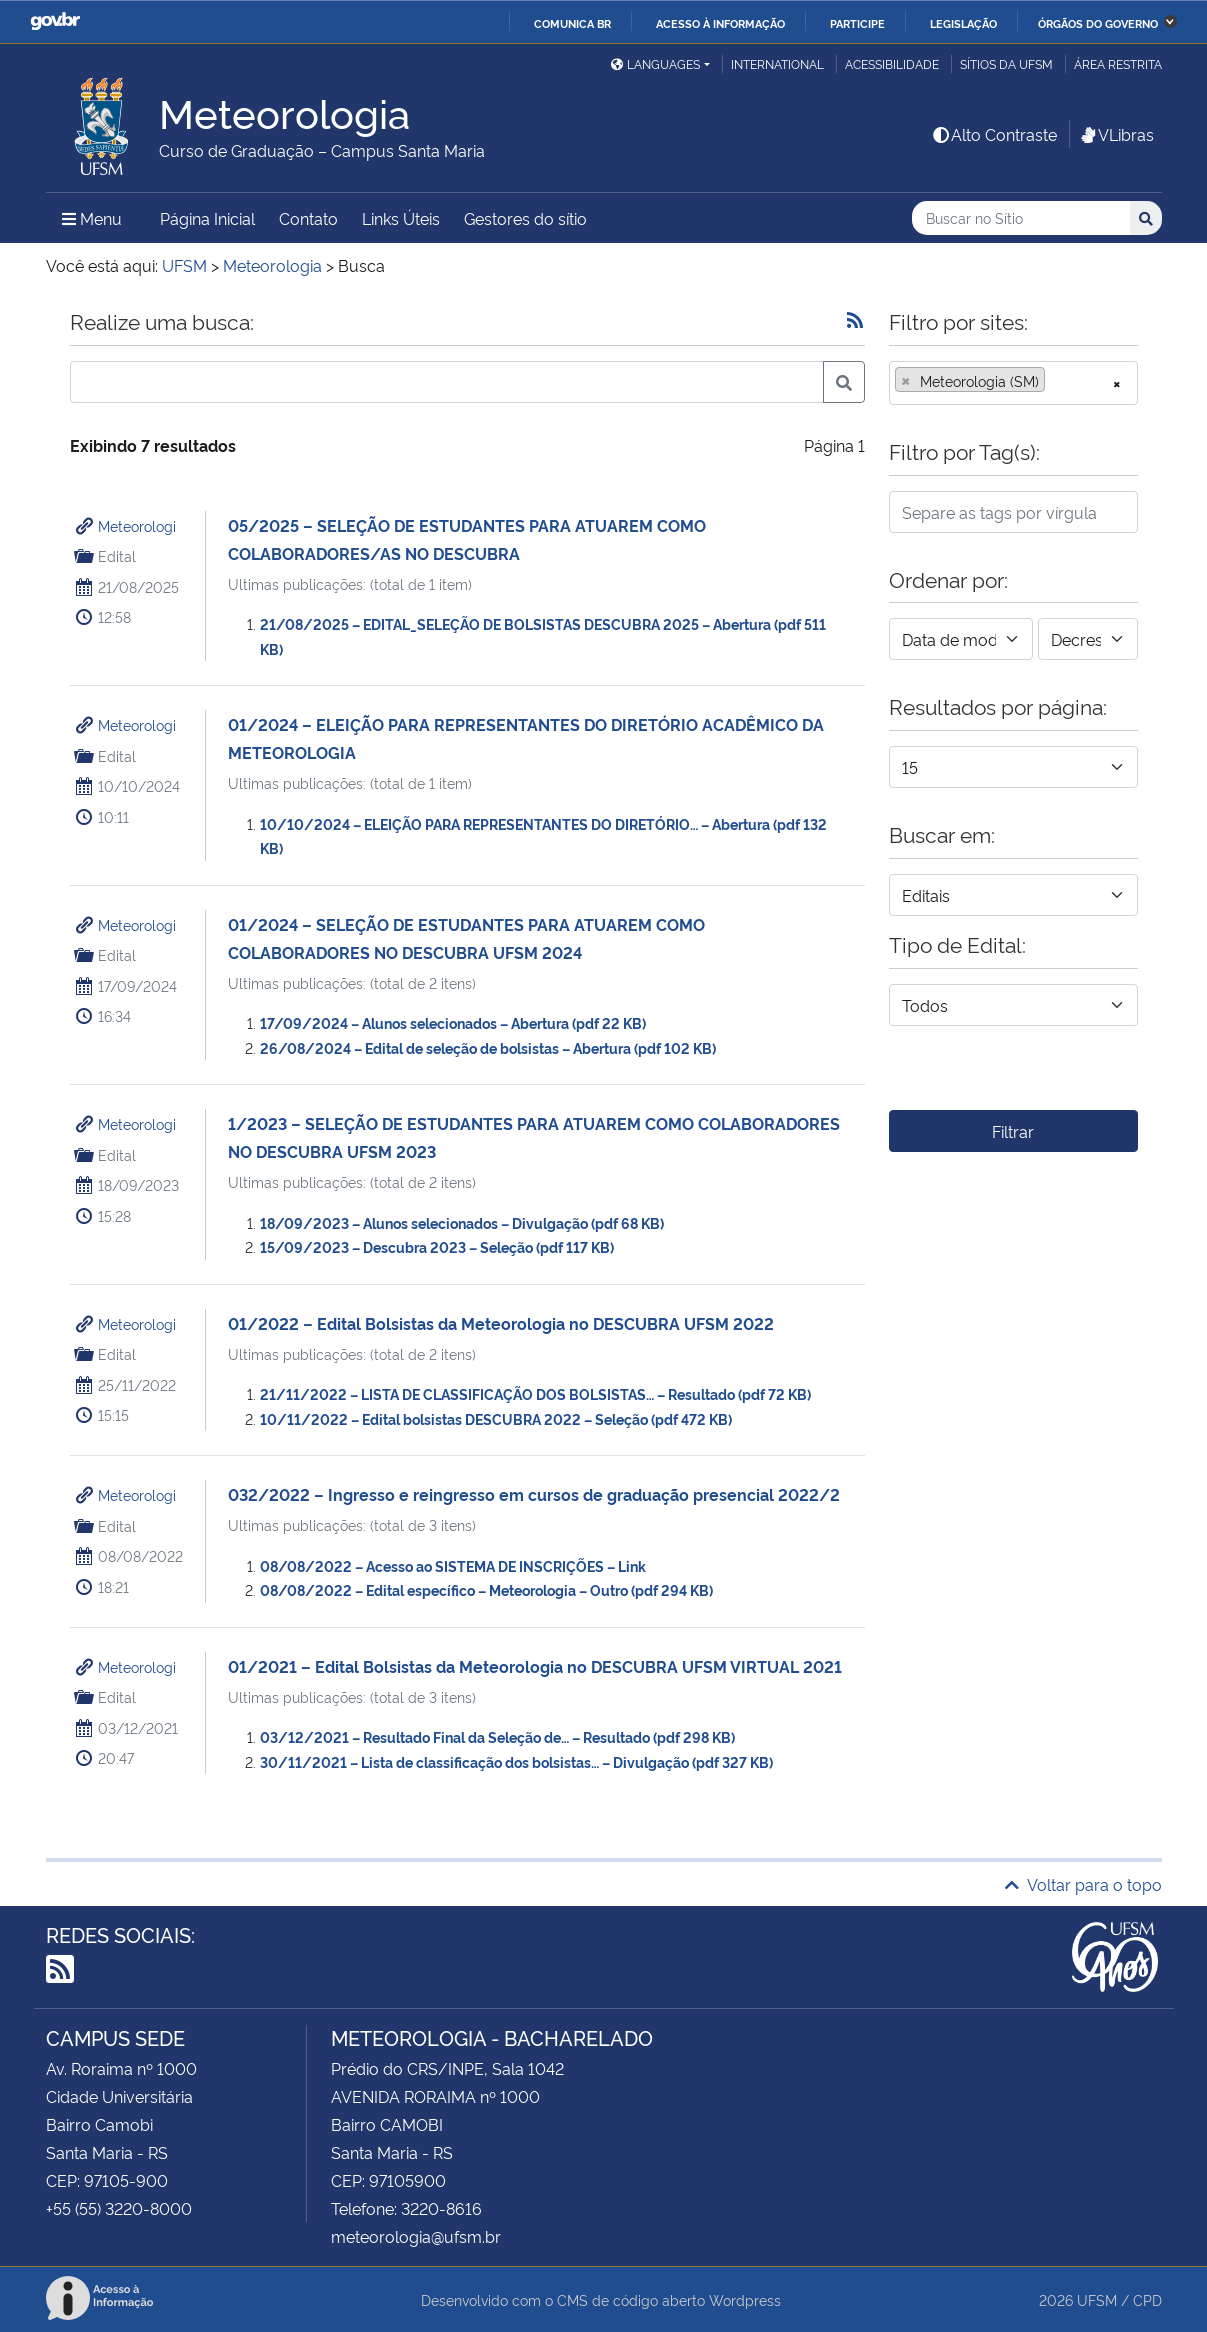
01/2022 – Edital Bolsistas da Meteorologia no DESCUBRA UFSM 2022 (501, 1323)
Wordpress (745, 2299)
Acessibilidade (892, 63)
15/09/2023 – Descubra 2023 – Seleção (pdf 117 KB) (437, 1246)
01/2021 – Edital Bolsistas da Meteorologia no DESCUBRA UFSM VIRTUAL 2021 (535, 1666)
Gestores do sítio (525, 218)
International (777, 63)
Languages (655, 63)
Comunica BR (572, 23)
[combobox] (1013, 383)
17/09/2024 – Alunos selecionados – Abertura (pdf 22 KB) (453, 1022)
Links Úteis (401, 218)
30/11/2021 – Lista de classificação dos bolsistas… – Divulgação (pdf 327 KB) (516, 1761)
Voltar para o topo (1083, 1884)
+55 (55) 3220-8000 (119, 2208)
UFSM (1097, 2299)
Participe (857, 23)
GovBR (55, 21)
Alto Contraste (994, 134)
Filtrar (1013, 1131)
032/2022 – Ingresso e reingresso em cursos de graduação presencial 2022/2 (534, 1494)
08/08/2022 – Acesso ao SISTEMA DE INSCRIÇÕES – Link (453, 1565)
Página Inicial (207, 218)
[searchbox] (1056, 381)
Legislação (963, 23)
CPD (1147, 2299)
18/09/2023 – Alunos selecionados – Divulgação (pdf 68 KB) (462, 1222)
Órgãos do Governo (1098, 23)
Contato (308, 218)
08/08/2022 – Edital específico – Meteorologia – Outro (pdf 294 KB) (486, 1589)
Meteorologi (137, 525)
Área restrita (1118, 63)
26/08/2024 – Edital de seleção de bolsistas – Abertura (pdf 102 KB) (488, 1047)
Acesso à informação (720, 23)
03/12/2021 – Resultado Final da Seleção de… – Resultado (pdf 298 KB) (497, 1736)
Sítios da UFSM (1006, 63)
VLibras (1116, 134)
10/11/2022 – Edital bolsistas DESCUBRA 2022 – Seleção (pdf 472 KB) (496, 1418)
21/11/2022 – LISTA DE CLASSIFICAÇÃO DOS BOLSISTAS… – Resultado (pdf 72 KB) (535, 1393)
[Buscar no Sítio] (1021, 218)
